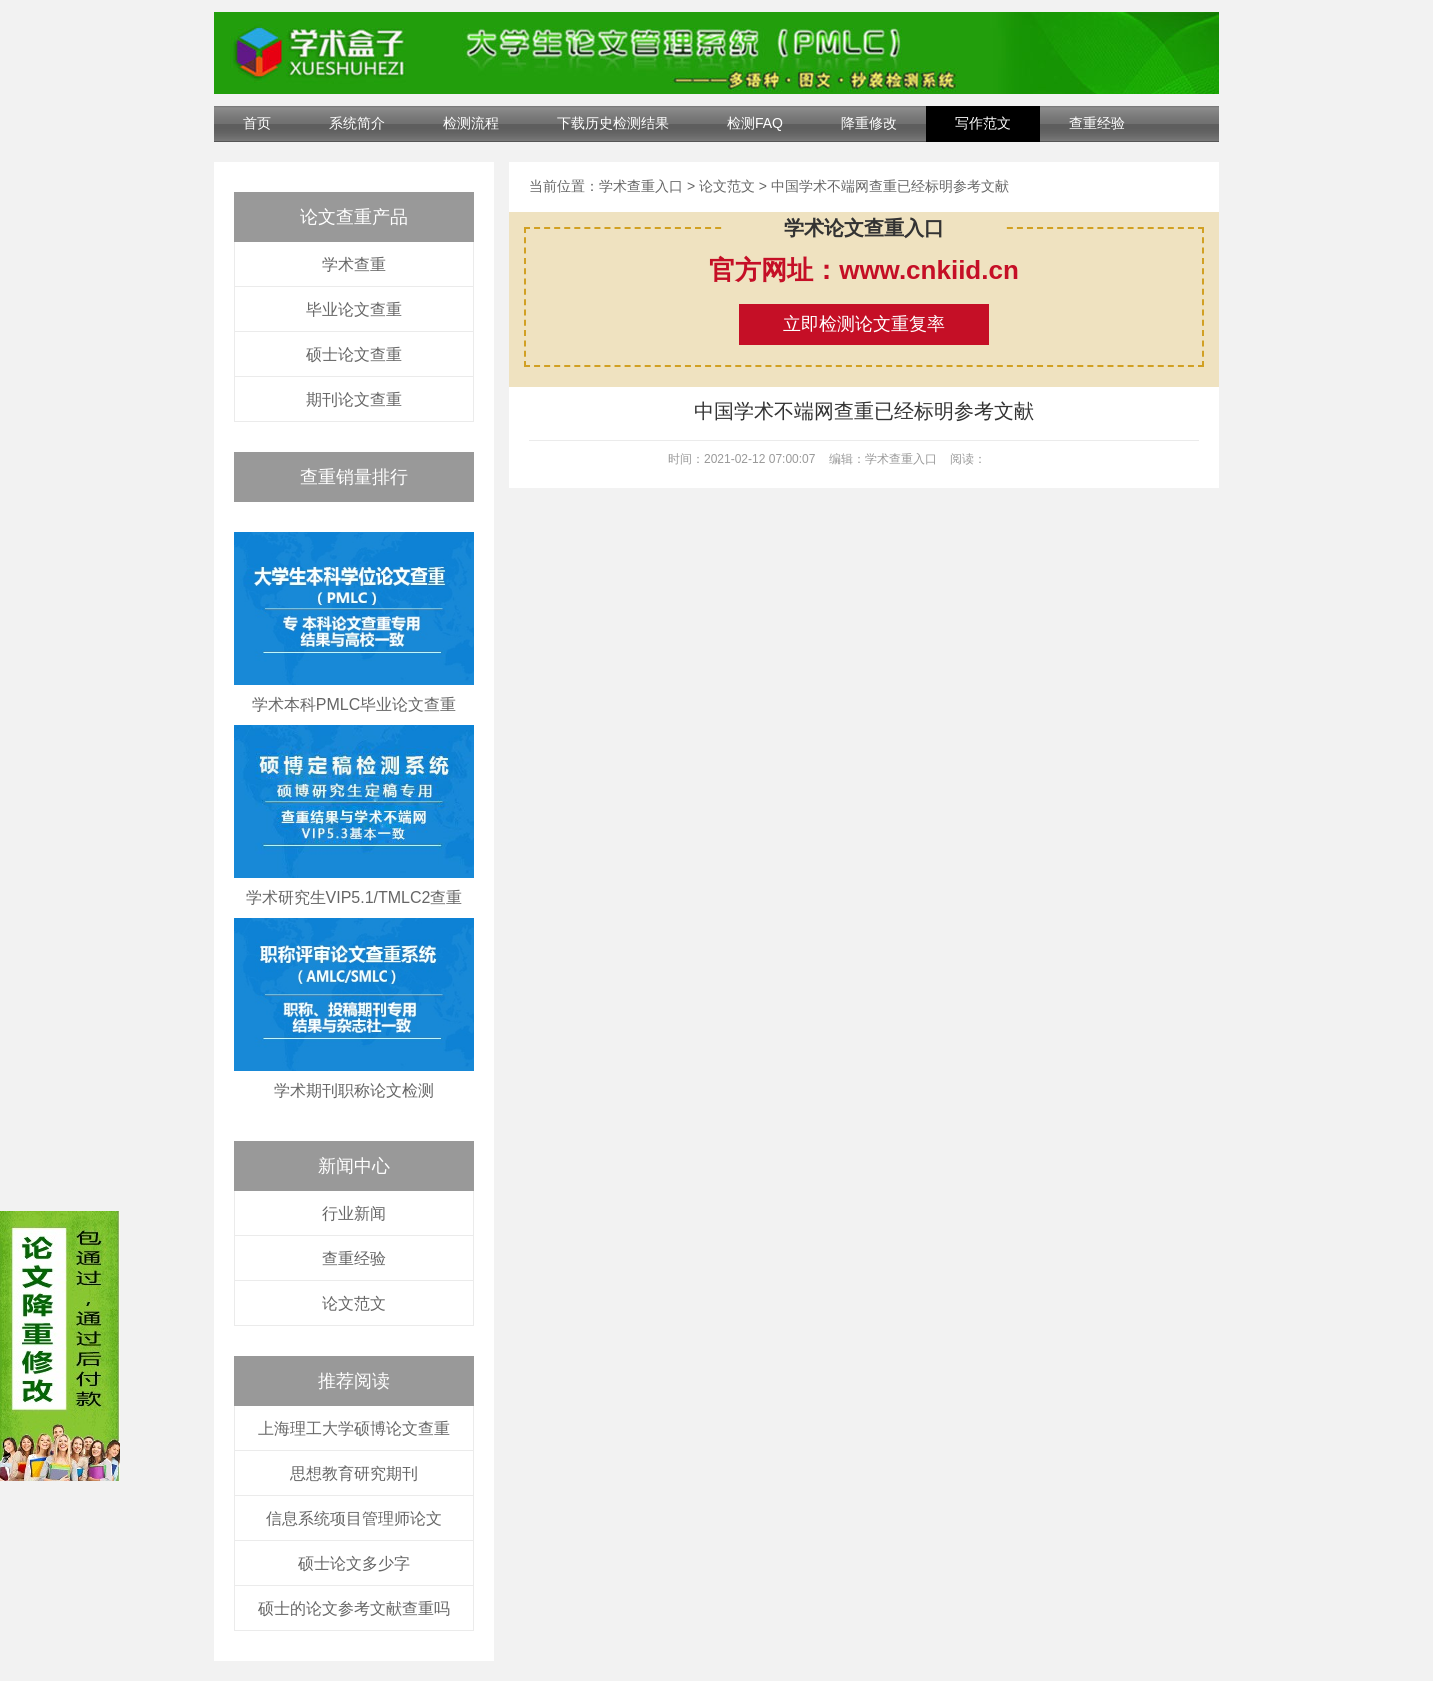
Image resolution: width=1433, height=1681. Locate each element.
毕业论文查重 (354, 309)
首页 (257, 123)
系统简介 (357, 123)
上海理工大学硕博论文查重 (354, 1428)
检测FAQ (755, 123)
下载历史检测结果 (613, 123)
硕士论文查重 (354, 354)
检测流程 (471, 123)
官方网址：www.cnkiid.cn (864, 270)
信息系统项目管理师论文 (354, 1518)
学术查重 (354, 264)
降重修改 (869, 123)
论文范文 (354, 1303)
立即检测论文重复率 (864, 324)
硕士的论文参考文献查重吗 (354, 1608)
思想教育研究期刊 (354, 1473)
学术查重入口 (641, 186)
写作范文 (983, 123)
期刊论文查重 (354, 399)
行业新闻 (354, 1213)
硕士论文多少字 (354, 1563)
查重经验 (1097, 123)
